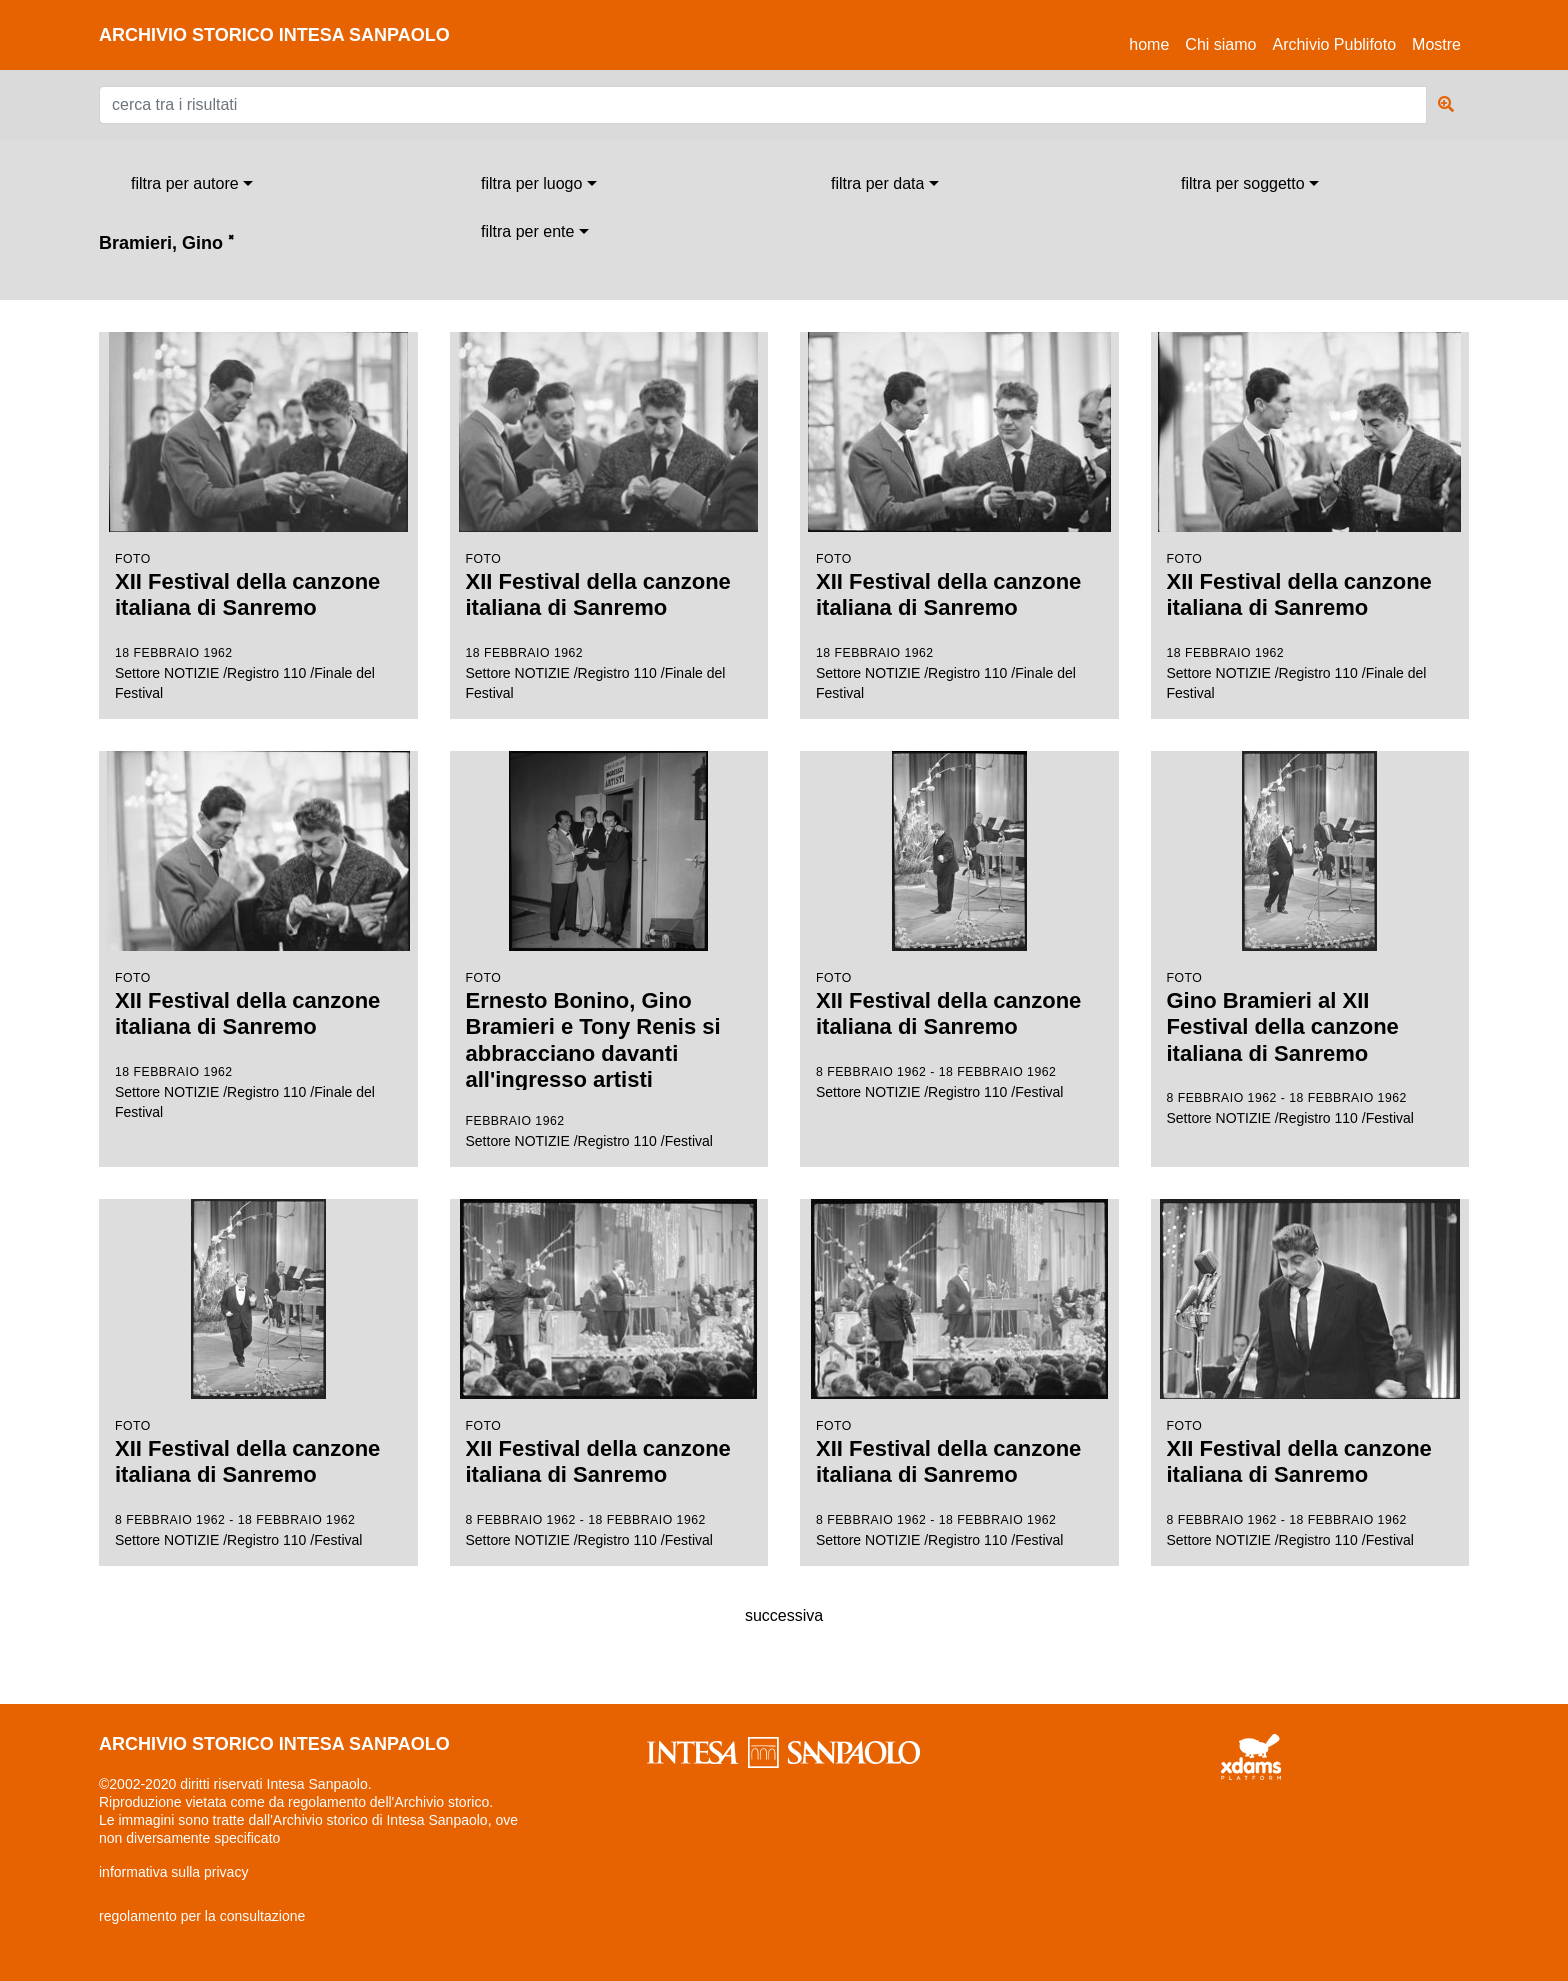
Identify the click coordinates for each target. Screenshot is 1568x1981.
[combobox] (192, 184)
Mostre (1436, 44)
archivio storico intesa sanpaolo (274, 35)
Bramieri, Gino (166, 243)
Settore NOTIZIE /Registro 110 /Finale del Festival (258, 516)
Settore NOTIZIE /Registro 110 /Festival (609, 951)
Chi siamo (1220, 44)
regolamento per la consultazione (202, 1916)
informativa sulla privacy (173, 1872)
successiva (784, 1615)
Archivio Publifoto (1334, 44)
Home (1153, 41)
